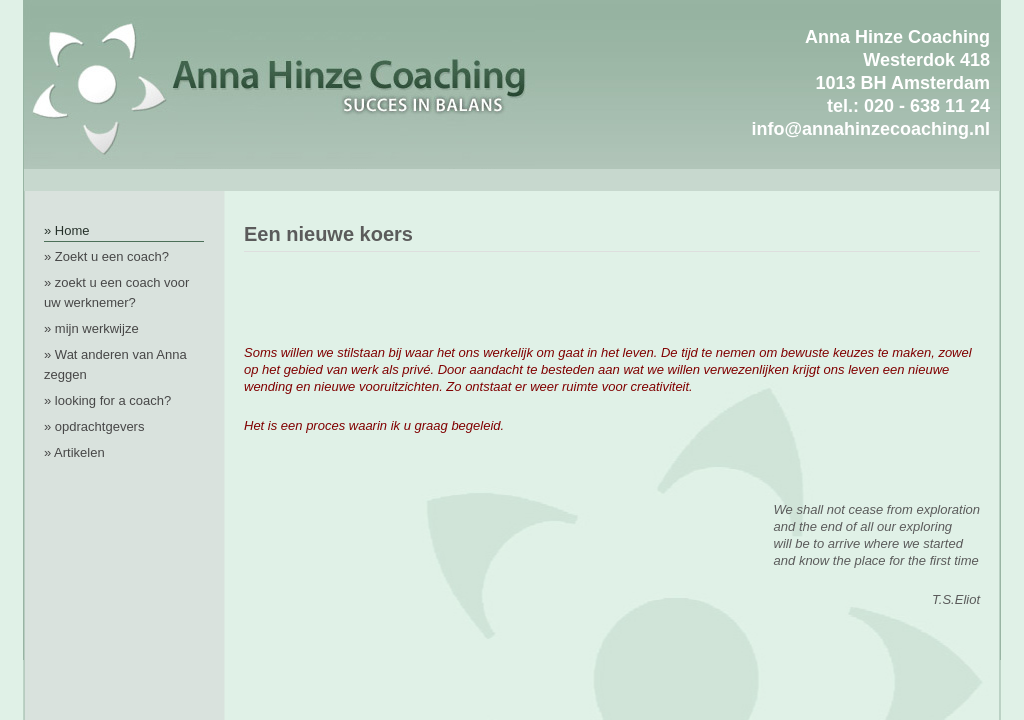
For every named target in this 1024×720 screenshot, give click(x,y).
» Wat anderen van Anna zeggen (115, 364)
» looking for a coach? (107, 400)
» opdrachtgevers (94, 426)
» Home (67, 230)
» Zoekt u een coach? (106, 256)
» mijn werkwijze (91, 328)
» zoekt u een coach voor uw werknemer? (116, 292)
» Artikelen (74, 452)
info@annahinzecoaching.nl (870, 129)
